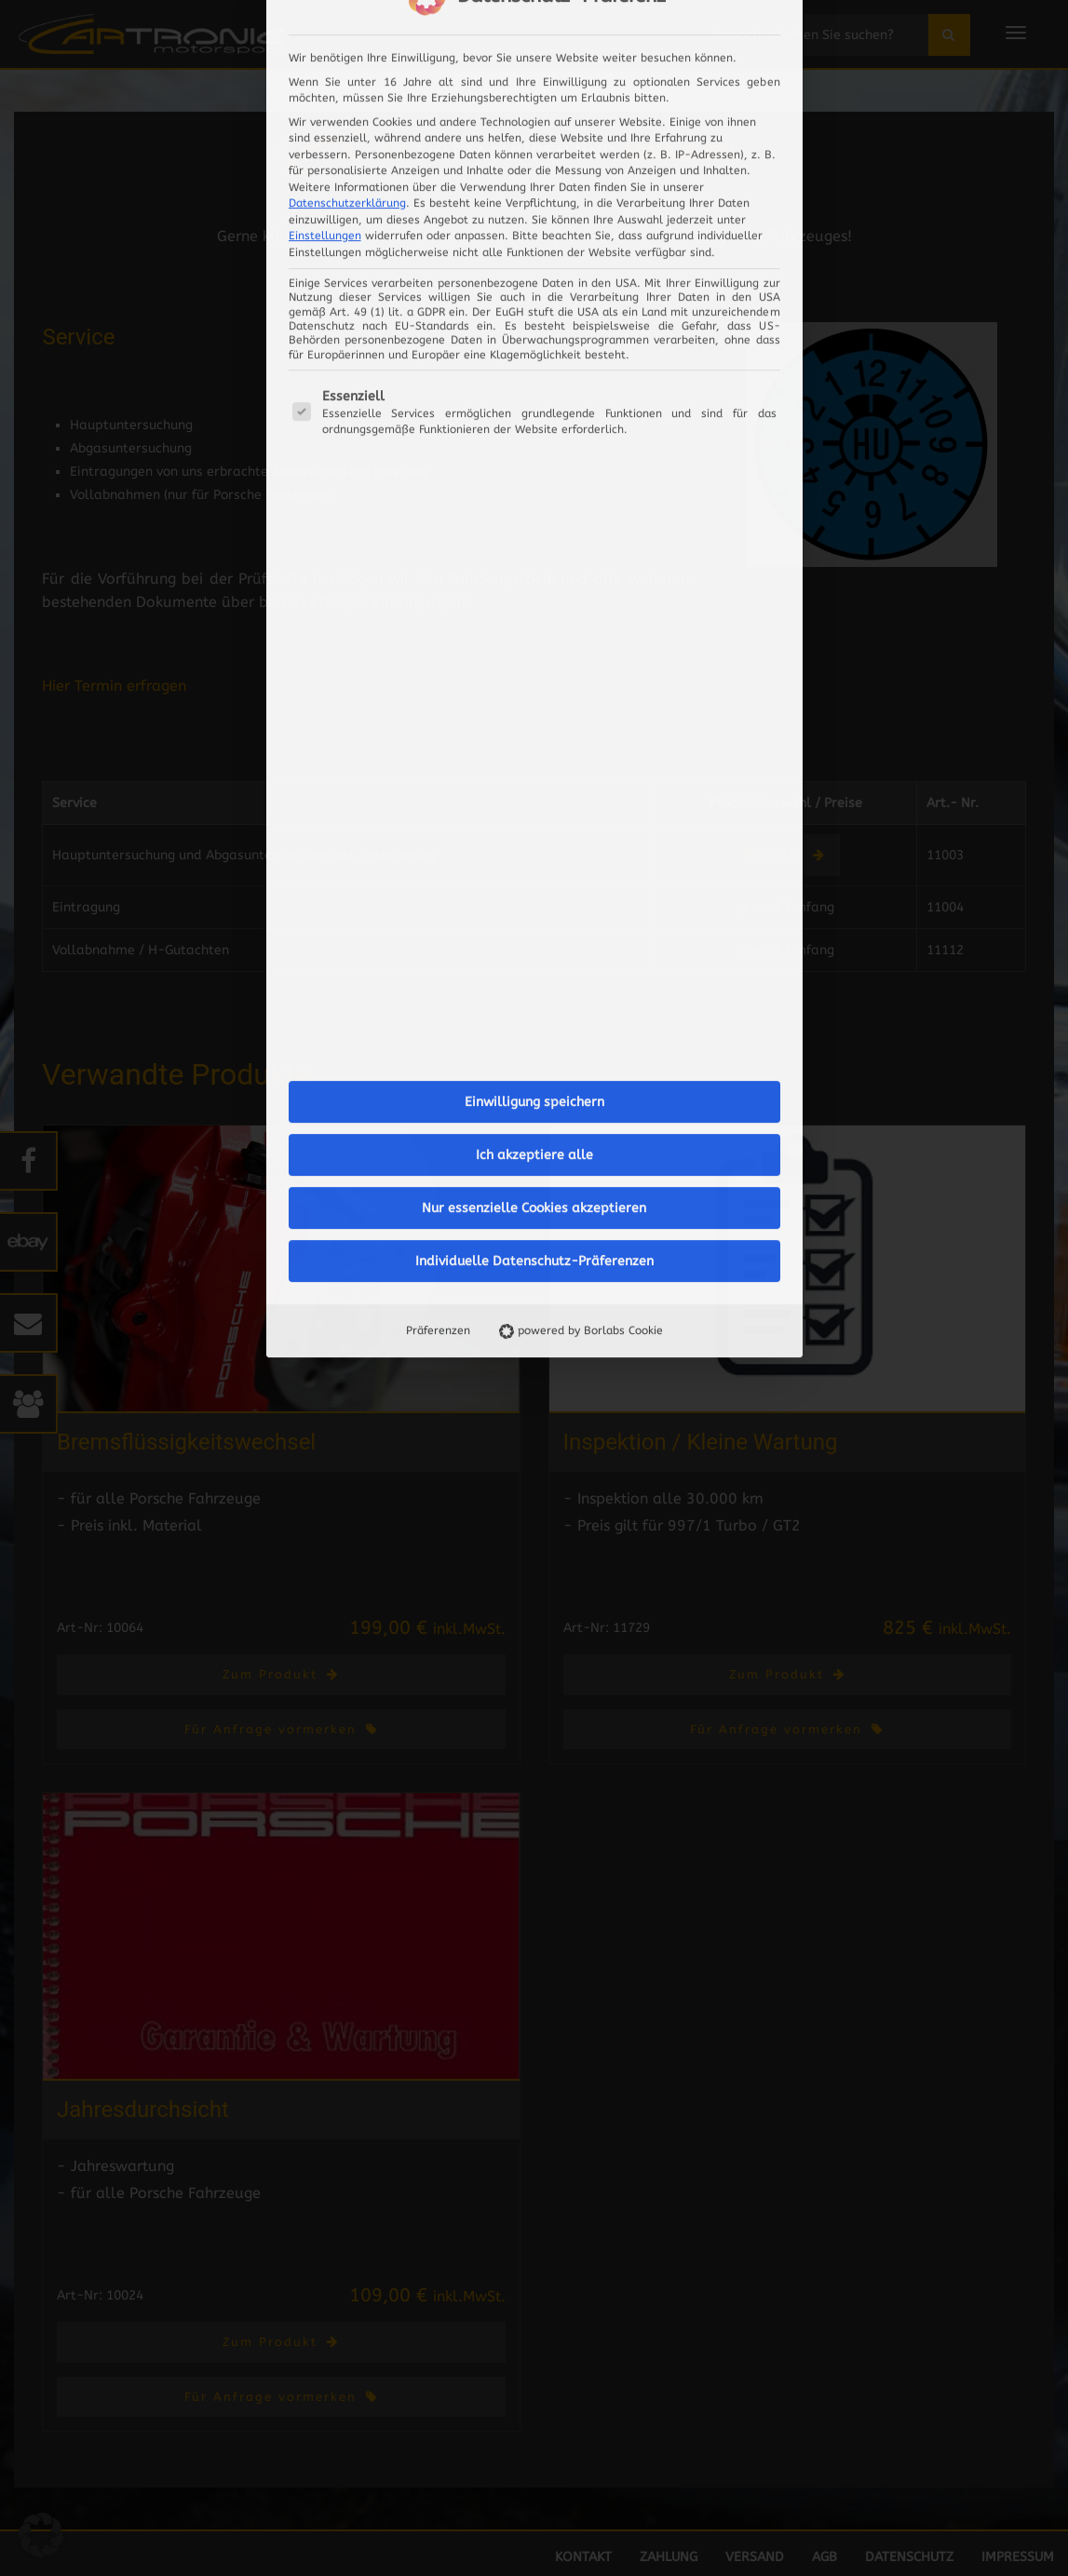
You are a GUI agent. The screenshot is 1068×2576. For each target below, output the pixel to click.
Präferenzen (437, 913)
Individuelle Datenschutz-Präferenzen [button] (534, 844)
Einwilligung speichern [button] (534, 685)
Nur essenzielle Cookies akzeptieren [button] (534, 791)
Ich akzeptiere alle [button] (534, 738)
